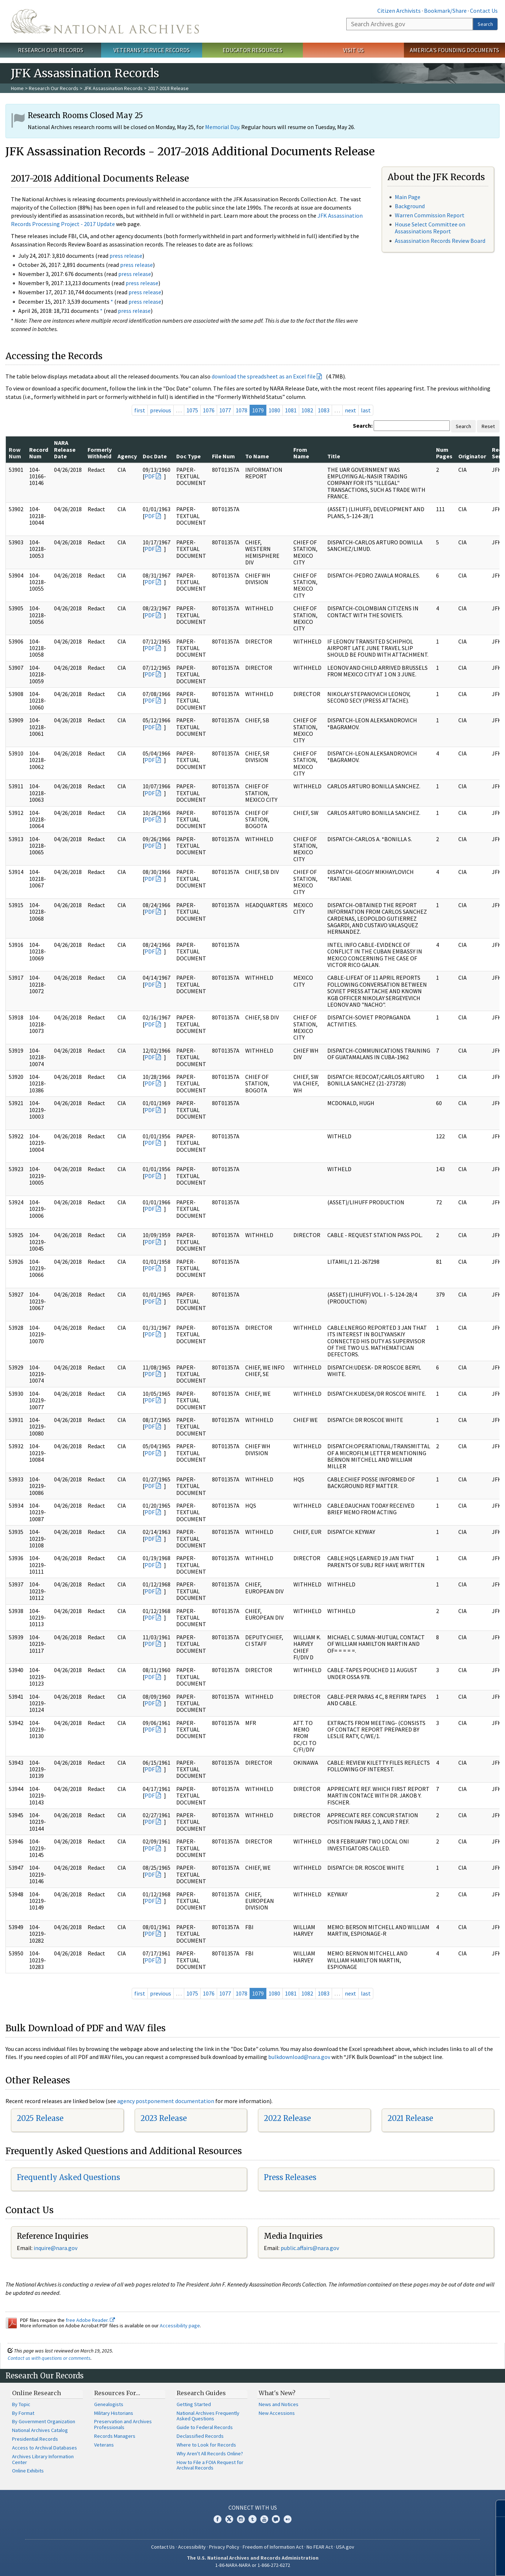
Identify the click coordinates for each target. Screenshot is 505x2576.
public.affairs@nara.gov (310, 2247)
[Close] (496, 2508)
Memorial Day (222, 127)
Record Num (38, 453)
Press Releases (290, 2177)
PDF (149, 476)
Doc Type (188, 456)
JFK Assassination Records (113, 88)
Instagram (240, 2519)
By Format (23, 2413)
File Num (223, 456)
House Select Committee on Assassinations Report (430, 228)
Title (333, 456)
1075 (192, 410)
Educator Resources (252, 50)
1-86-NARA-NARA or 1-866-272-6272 (252, 2565)
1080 (274, 410)
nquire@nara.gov (56, 2247)
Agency (127, 456)
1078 (241, 410)
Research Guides (201, 2393)
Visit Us (353, 50)
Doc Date (155, 456)
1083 (323, 410)
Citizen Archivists (399, 10)
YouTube (264, 2519)
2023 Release (163, 2118)
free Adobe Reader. (90, 2320)
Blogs (275, 2519)
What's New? (277, 2393)
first (139, 410)
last (366, 410)
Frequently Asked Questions (68, 2177)
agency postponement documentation (165, 2101)
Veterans (104, 2444)
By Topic (21, 2404)
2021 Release (410, 2118)
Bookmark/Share (445, 10)
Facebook (217, 2519)
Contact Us (484, 10)
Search (485, 24)
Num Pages (444, 453)
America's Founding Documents (454, 50)
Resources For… (117, 2393)
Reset (488, 426)
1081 (291, 410)
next (350, 410)
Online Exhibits (28, 2470)
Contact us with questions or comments (49, 2358)
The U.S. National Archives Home (105, 21)
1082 (307, 410)
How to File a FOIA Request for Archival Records (210, 2465)
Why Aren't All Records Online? (210, 2453)
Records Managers (114, 2436)
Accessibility (192, 2547)
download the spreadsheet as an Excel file (264, 376)
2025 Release (40, 2118)
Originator (472, 456)
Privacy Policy (224, 2547)
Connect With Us (252, 2507)
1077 (225, 410)
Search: (363, 425)
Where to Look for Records (206, 2444)
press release (125, 255)
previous (160, 410)
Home (17, 88)
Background (410, 206)
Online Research (36, 2393)
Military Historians (113, 2413)
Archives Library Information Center (43, 2459)
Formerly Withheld (100, 453)
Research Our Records (50, 50)
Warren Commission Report (429, 215)
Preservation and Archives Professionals (123, 2424)
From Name (301, 453)
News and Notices (278, 2404)
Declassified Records (200, 2436)
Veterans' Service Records (151, 50)
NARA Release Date (65, 449)
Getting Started (194, 2404)
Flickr (287, 2519)
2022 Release (287, 2118)
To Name (257, 456)
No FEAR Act (320, 2547)
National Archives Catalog (40, 2430)
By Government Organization (43, 2421)
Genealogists (108, 2404)
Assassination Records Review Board (440, 240)
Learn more (440, 2563)
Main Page (407, 197)
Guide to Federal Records (205, 2427)
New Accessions (277, 2413)
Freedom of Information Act (273, 2547)
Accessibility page (180, 2325)
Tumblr (252, 2519)
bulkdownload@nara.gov (299, 2056)
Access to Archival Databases (44, 2447)
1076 (209, 410)
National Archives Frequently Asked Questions (208, 2416)
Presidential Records (35, 2439)
